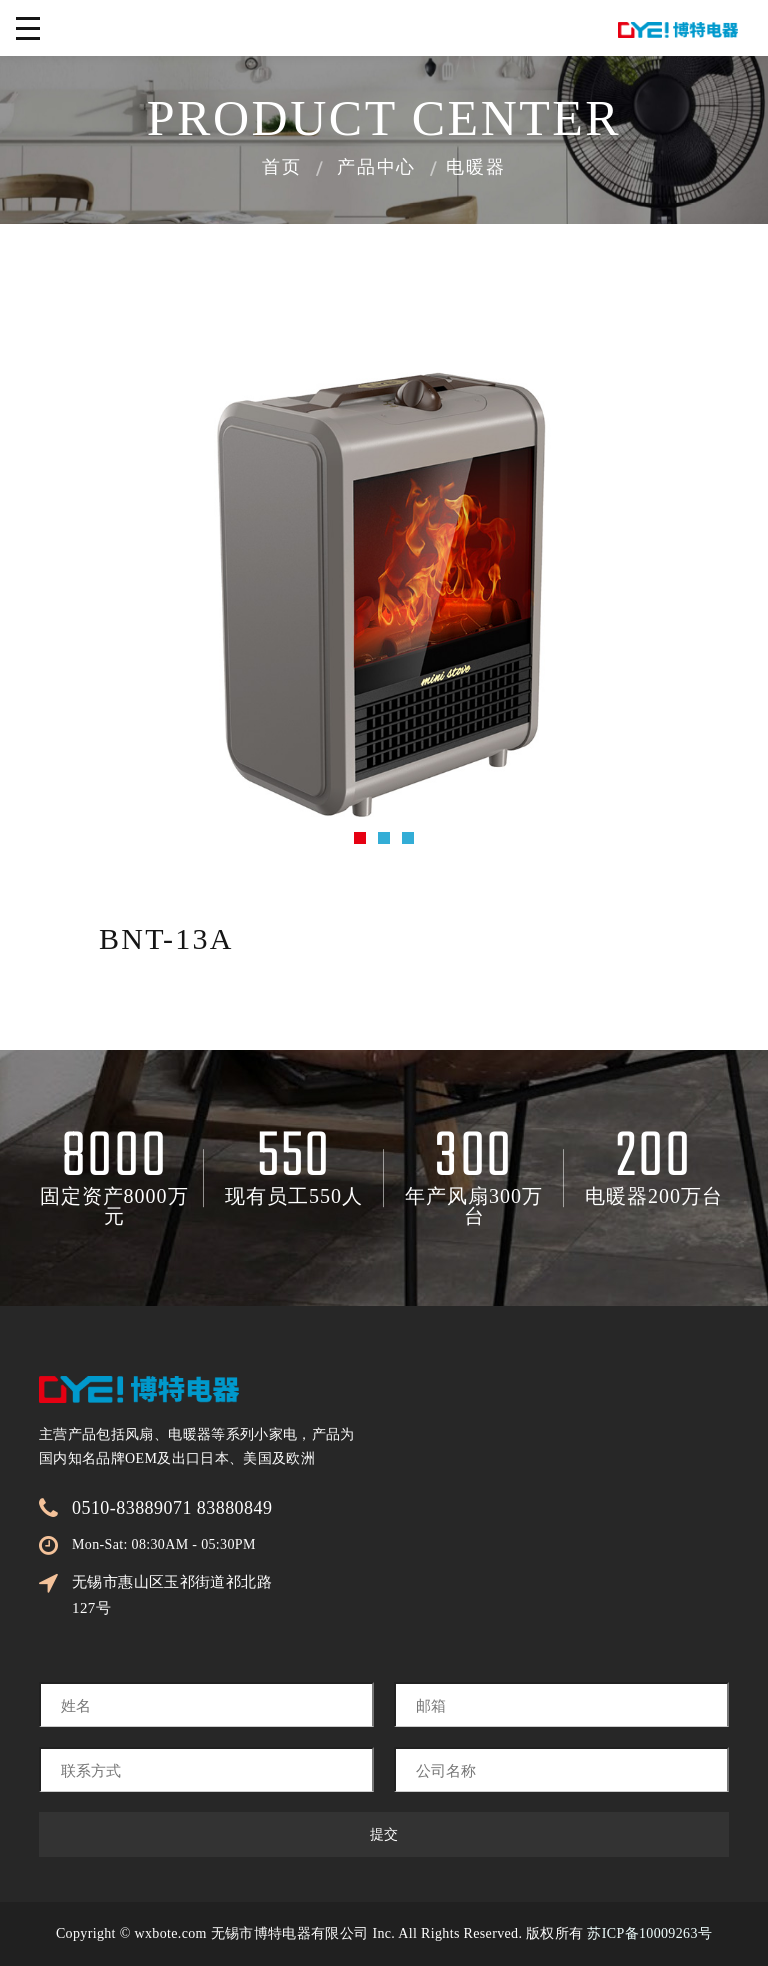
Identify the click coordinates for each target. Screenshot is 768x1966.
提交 (384, 1834)
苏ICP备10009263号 (649, 1933)
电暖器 (475, 169)
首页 (282, 169)
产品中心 (376, 169)
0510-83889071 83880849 (172, 1508)
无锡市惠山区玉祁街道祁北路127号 (172, 1595)
